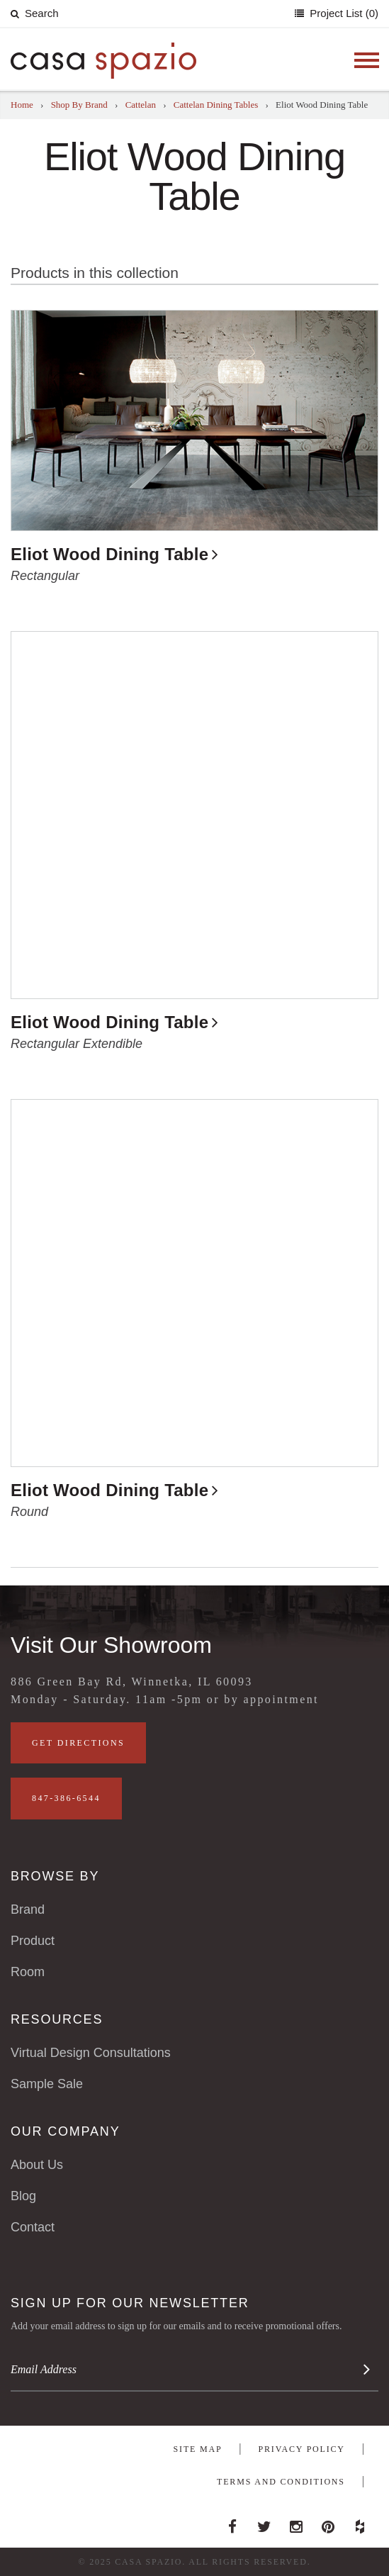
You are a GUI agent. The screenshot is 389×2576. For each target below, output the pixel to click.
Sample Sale (47, 2084)
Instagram (296, 2522)
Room (28, 1972)
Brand (28, 1909)
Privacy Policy (302, 2449)
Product (33, 1941)
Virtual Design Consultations (91, 2053)
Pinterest (328, 2522)
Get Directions (78, 1743)
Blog (23, 2196)
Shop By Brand (79, 104)
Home (22, 104)
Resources (57, 2019)
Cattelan (140, 104)
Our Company (65, 2131)
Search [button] (35, 13)
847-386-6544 (66, 1798)
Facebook (232, 2522)
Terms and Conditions (281, 2482)
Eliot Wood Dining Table (109, 554)
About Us (37, 2165)
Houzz (360, 2522)
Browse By (55, 1876)
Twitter (264, 2522)
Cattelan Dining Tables (216, 104)
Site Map (198, 2449)
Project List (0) (342, 13)
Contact (33, 2227)
